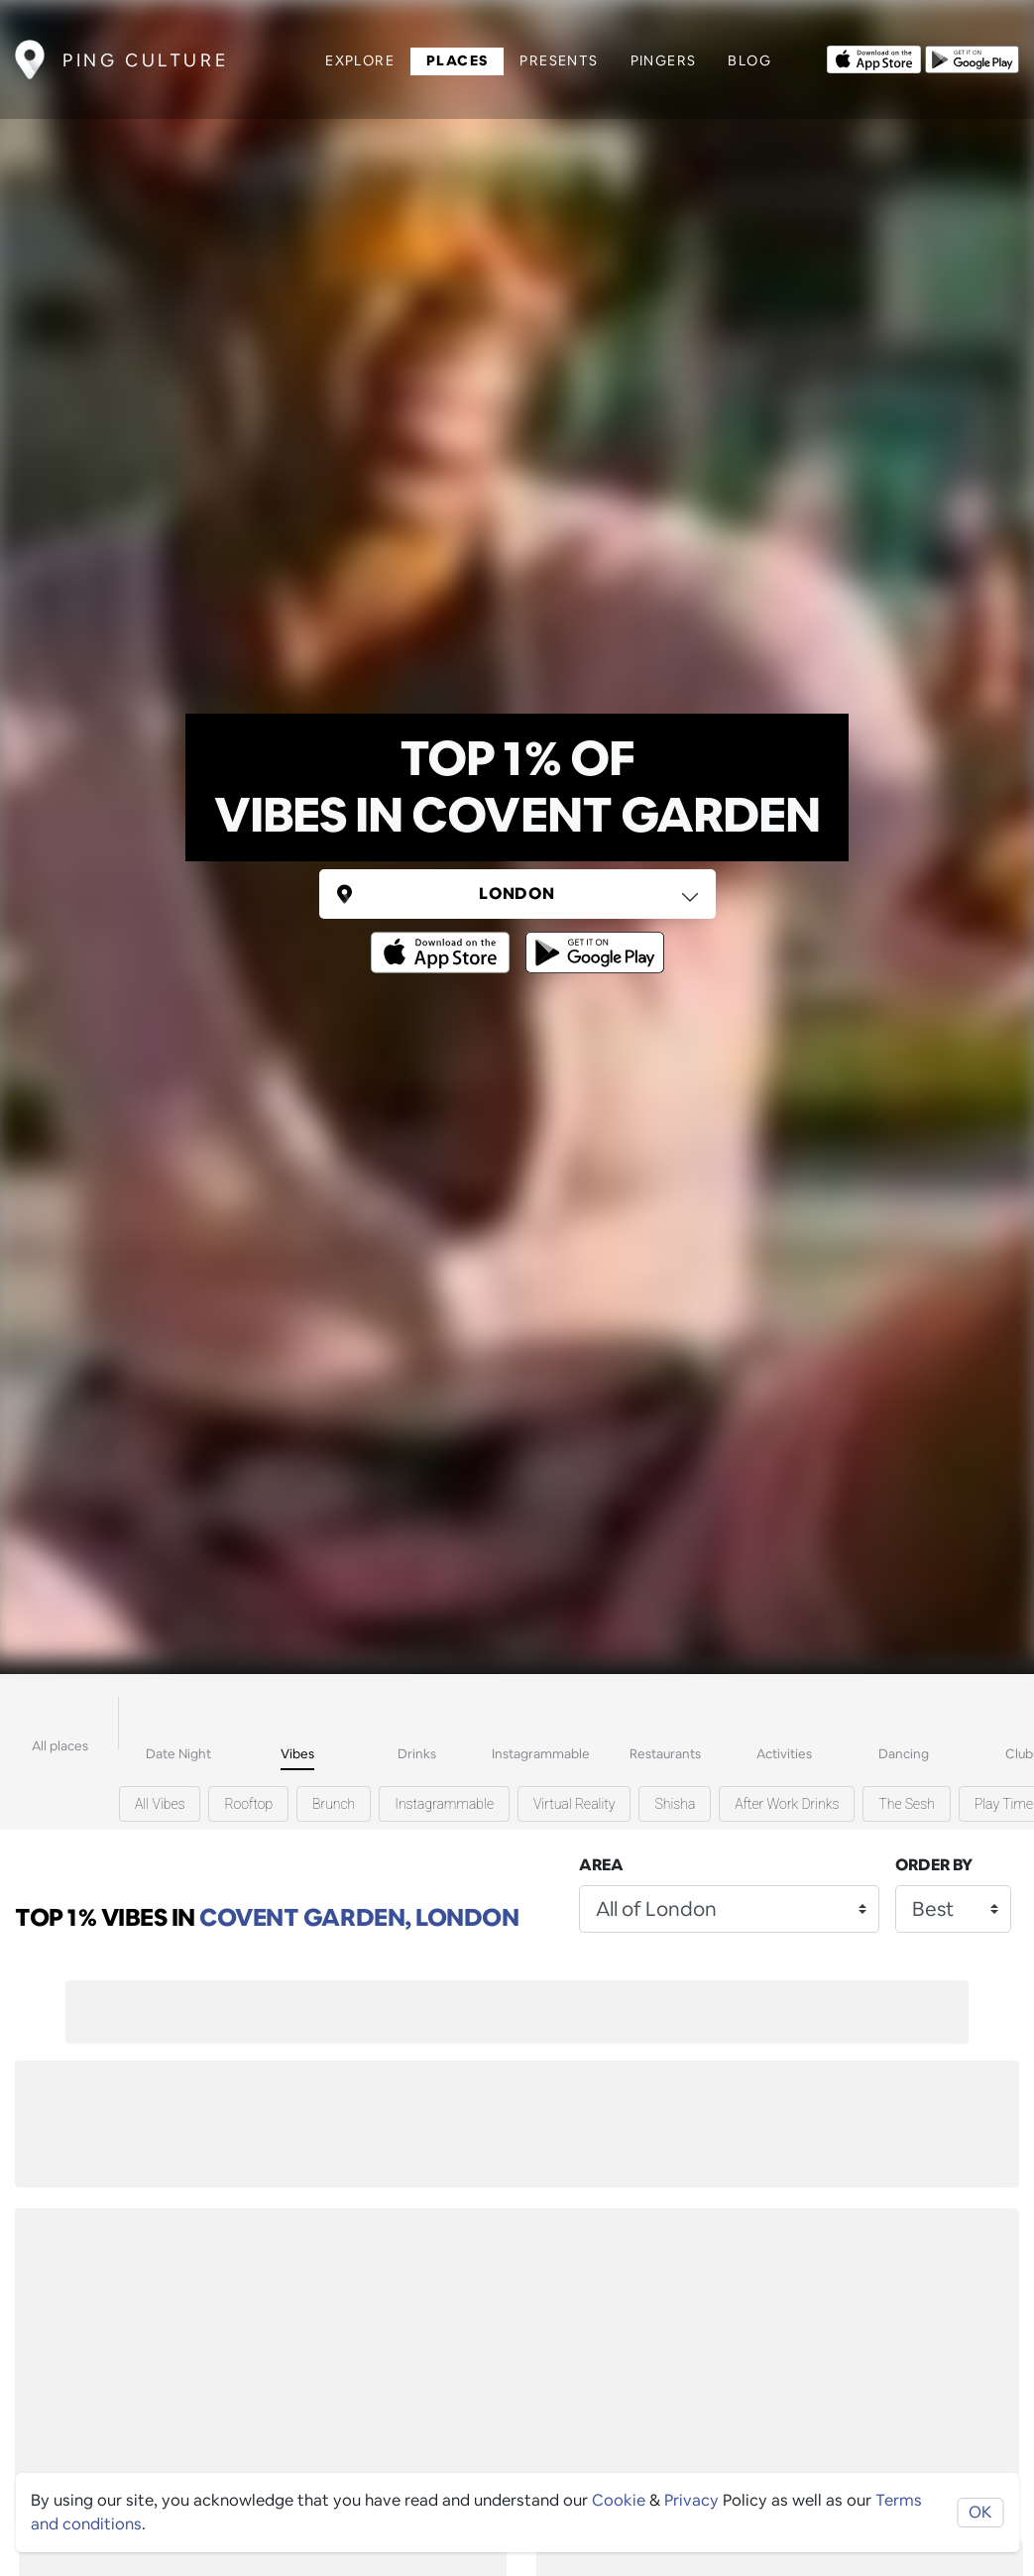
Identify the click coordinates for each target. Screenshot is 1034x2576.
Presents (558, 60)
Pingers (664, 60)
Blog (749, 60)
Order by (934, 1864)
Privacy (691, 2500)
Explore (360, 60)
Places (457, 60)
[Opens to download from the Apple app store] (874, 57)
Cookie (618, 2500)
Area (601, 1864)
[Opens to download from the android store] (972, 57)
